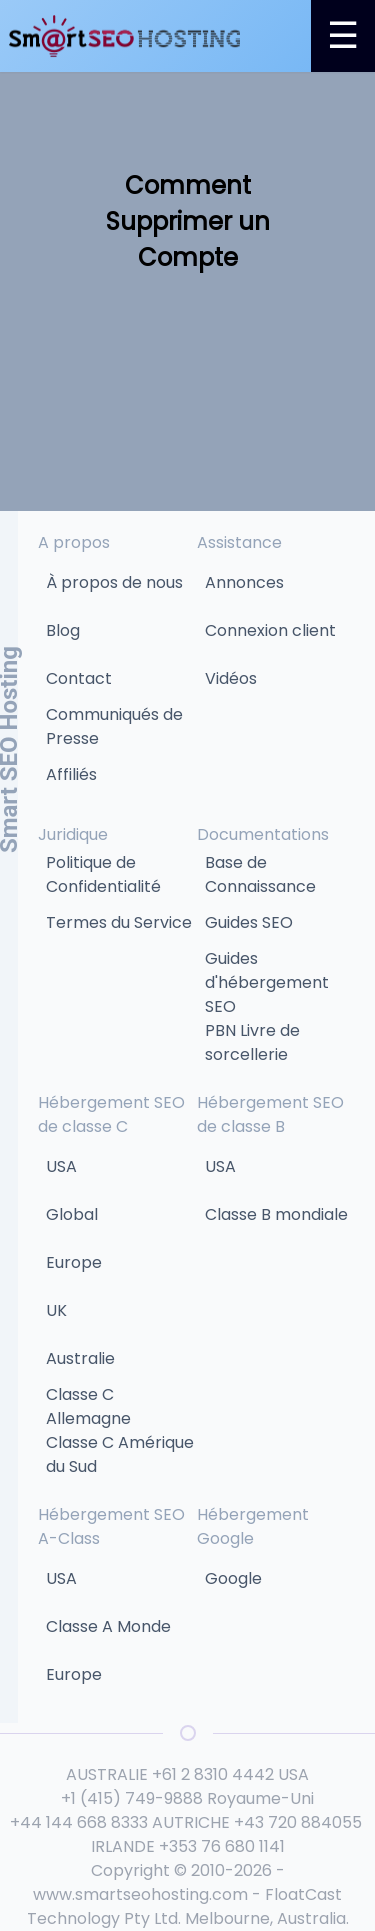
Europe (74, 1262)
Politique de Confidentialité (103, 874)
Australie (80, 1358)
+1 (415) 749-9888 (132, 1798)
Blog (63, 630)
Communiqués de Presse (114, 726)
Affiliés (71, 774)
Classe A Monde (108, 1626)
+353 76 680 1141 (222, 1846)
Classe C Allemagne (88, 1406)
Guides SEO (249, 922)
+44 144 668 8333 (79, 1822)
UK (56, 1310)
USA (61, 1166)
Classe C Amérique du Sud (120, 1454)
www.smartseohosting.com (140, 1894)
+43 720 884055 (298, 1822)
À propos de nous (114, 582)
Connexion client (270, 630)
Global (72, 1214)
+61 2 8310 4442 (213, 1774)
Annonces (244, 582)
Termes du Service (119, 922)
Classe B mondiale (276, 1214)
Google (233, 1578)
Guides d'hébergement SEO (267, 982)
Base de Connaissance (260, 874)
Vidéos (231, 678)
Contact (79, 678)
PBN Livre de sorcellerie (252, 1042)
